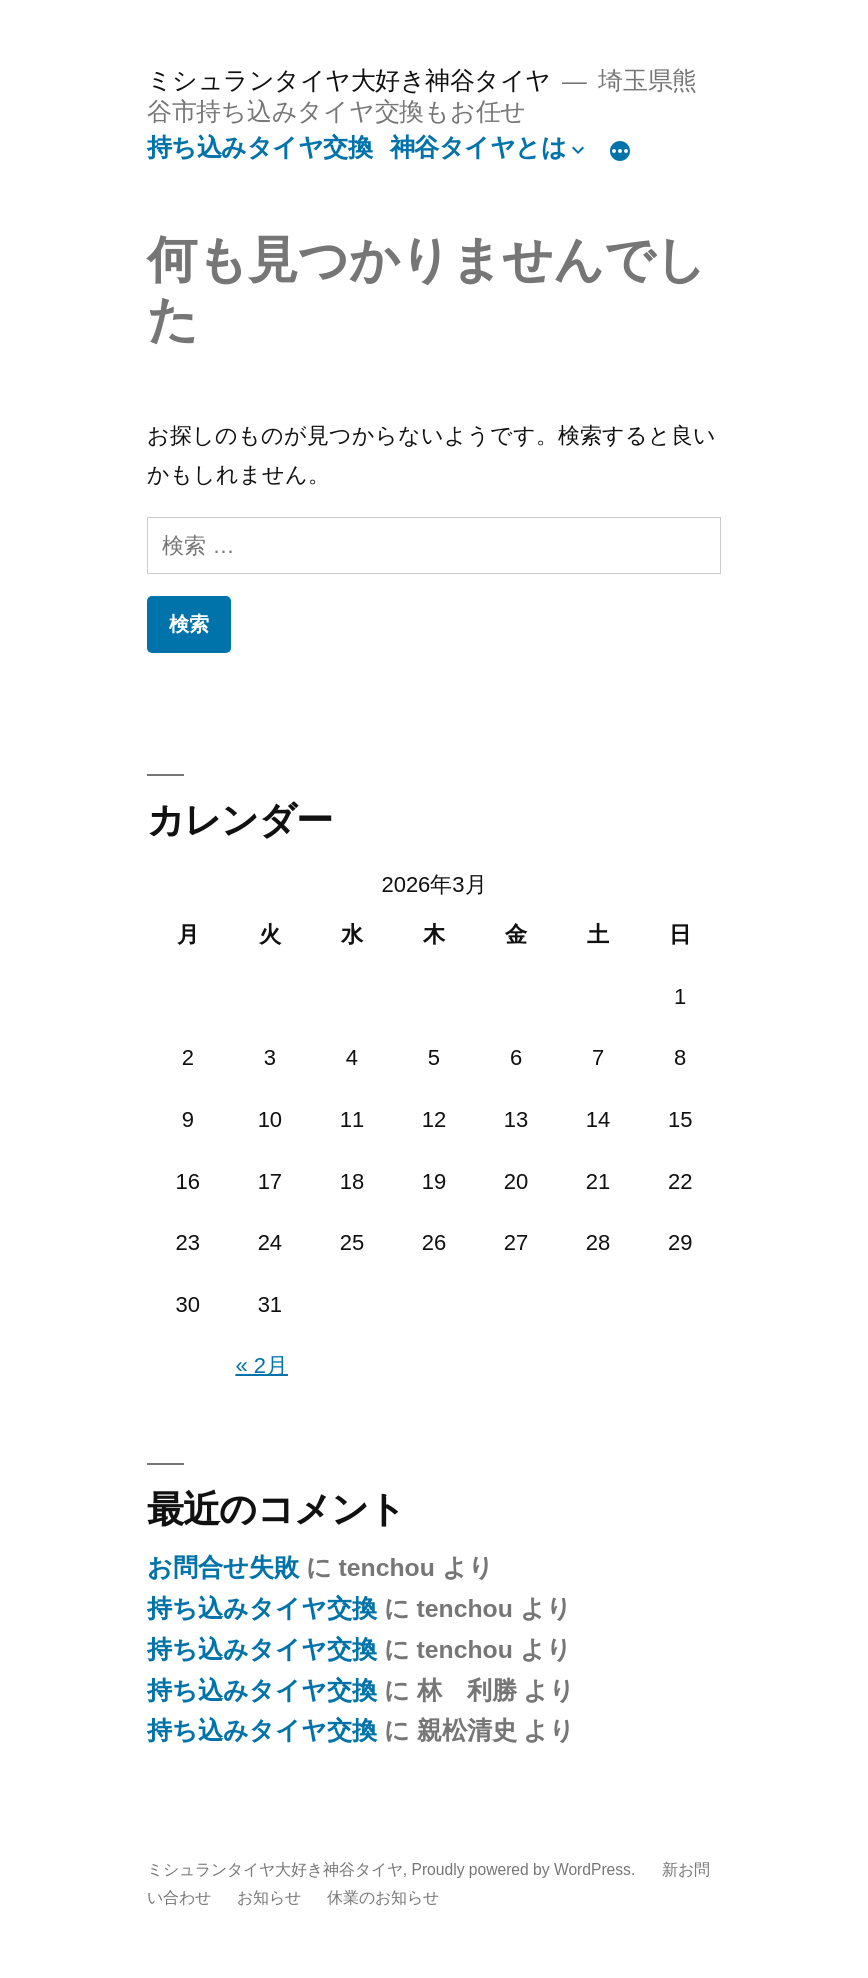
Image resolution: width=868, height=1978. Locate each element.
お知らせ (269, 1897)
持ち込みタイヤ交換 (260, 147)
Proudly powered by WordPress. (525, 1869)
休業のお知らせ (383, 1897)
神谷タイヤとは (478, 147)
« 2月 (261, 1365)
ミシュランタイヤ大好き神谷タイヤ (349, 80)
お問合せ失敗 (223, 1567)
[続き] (620, 152)
